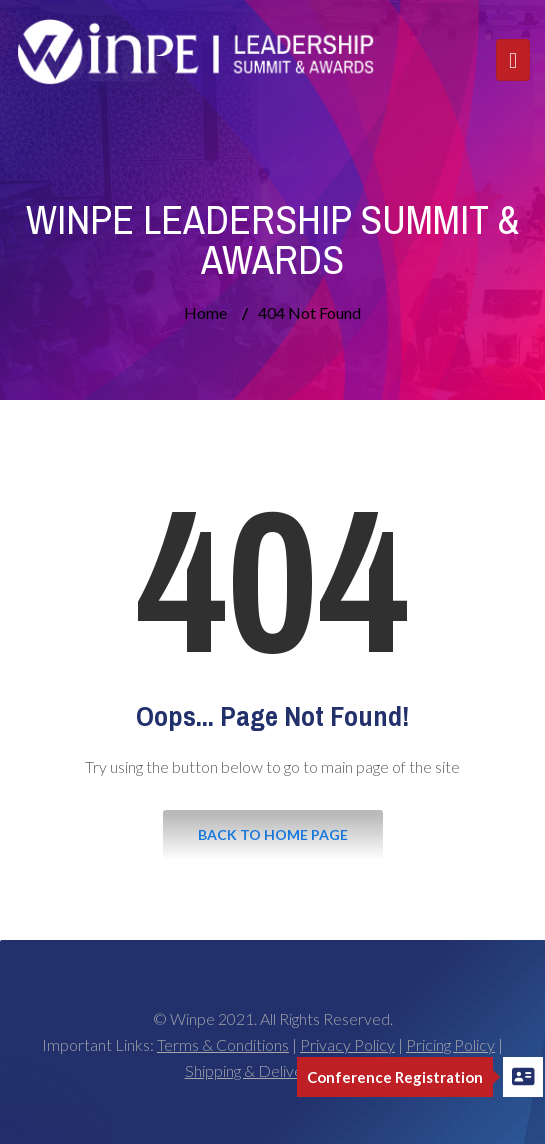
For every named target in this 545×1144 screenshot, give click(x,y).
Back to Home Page (273, 834)
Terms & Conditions (223, 1044)
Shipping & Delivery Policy (273, 1070)
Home (205, 312)
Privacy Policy (347, 1044)
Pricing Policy (450, 1044)
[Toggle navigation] (513, 60)
